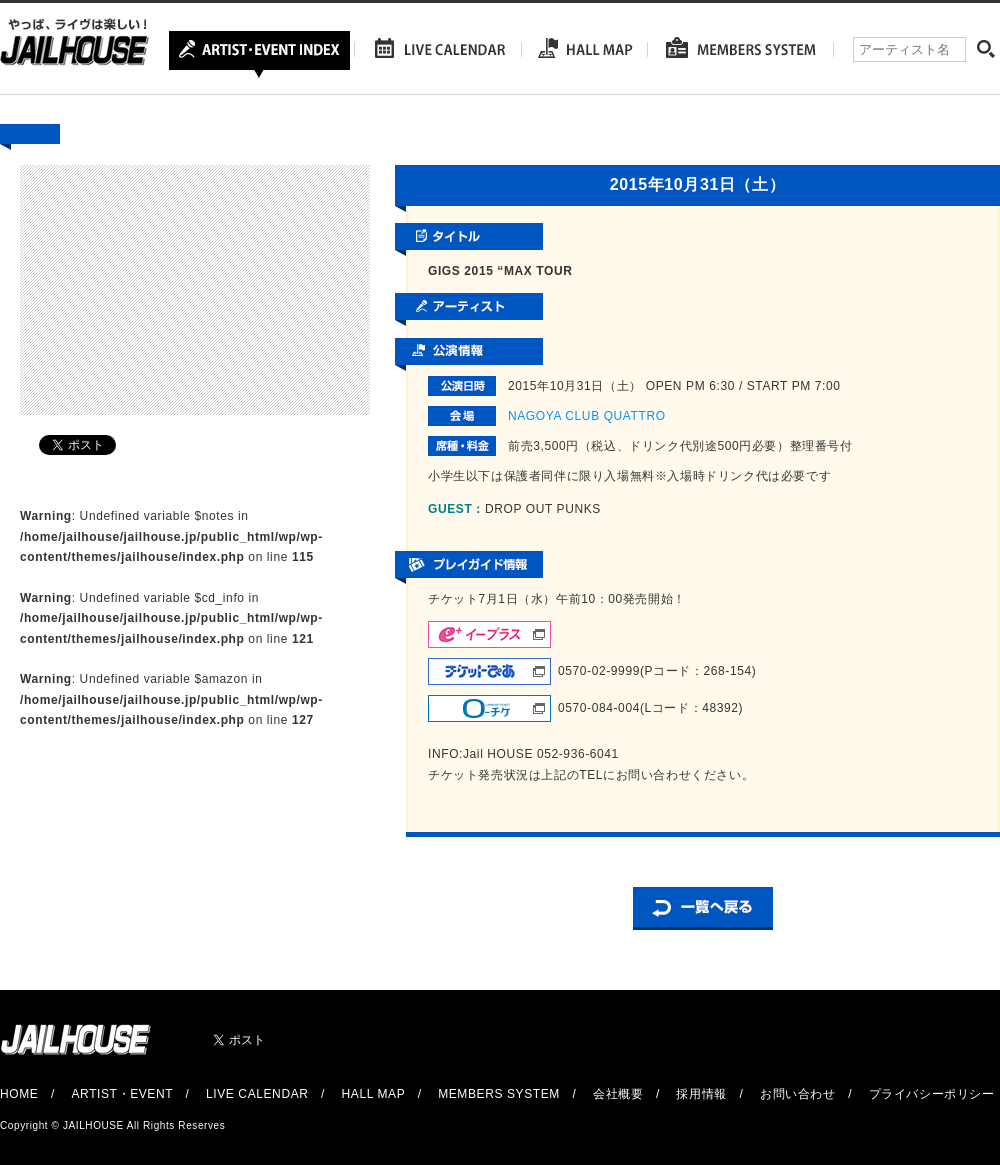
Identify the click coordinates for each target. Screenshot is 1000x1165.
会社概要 (618, 1094)
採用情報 (701, 1094)
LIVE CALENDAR (257, 1094)
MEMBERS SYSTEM (499, 1094)
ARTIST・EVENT (121, 1094)
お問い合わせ (798, 1094)
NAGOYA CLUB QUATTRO (587, 416)
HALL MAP (374, 1094)
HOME (19, 1094)
